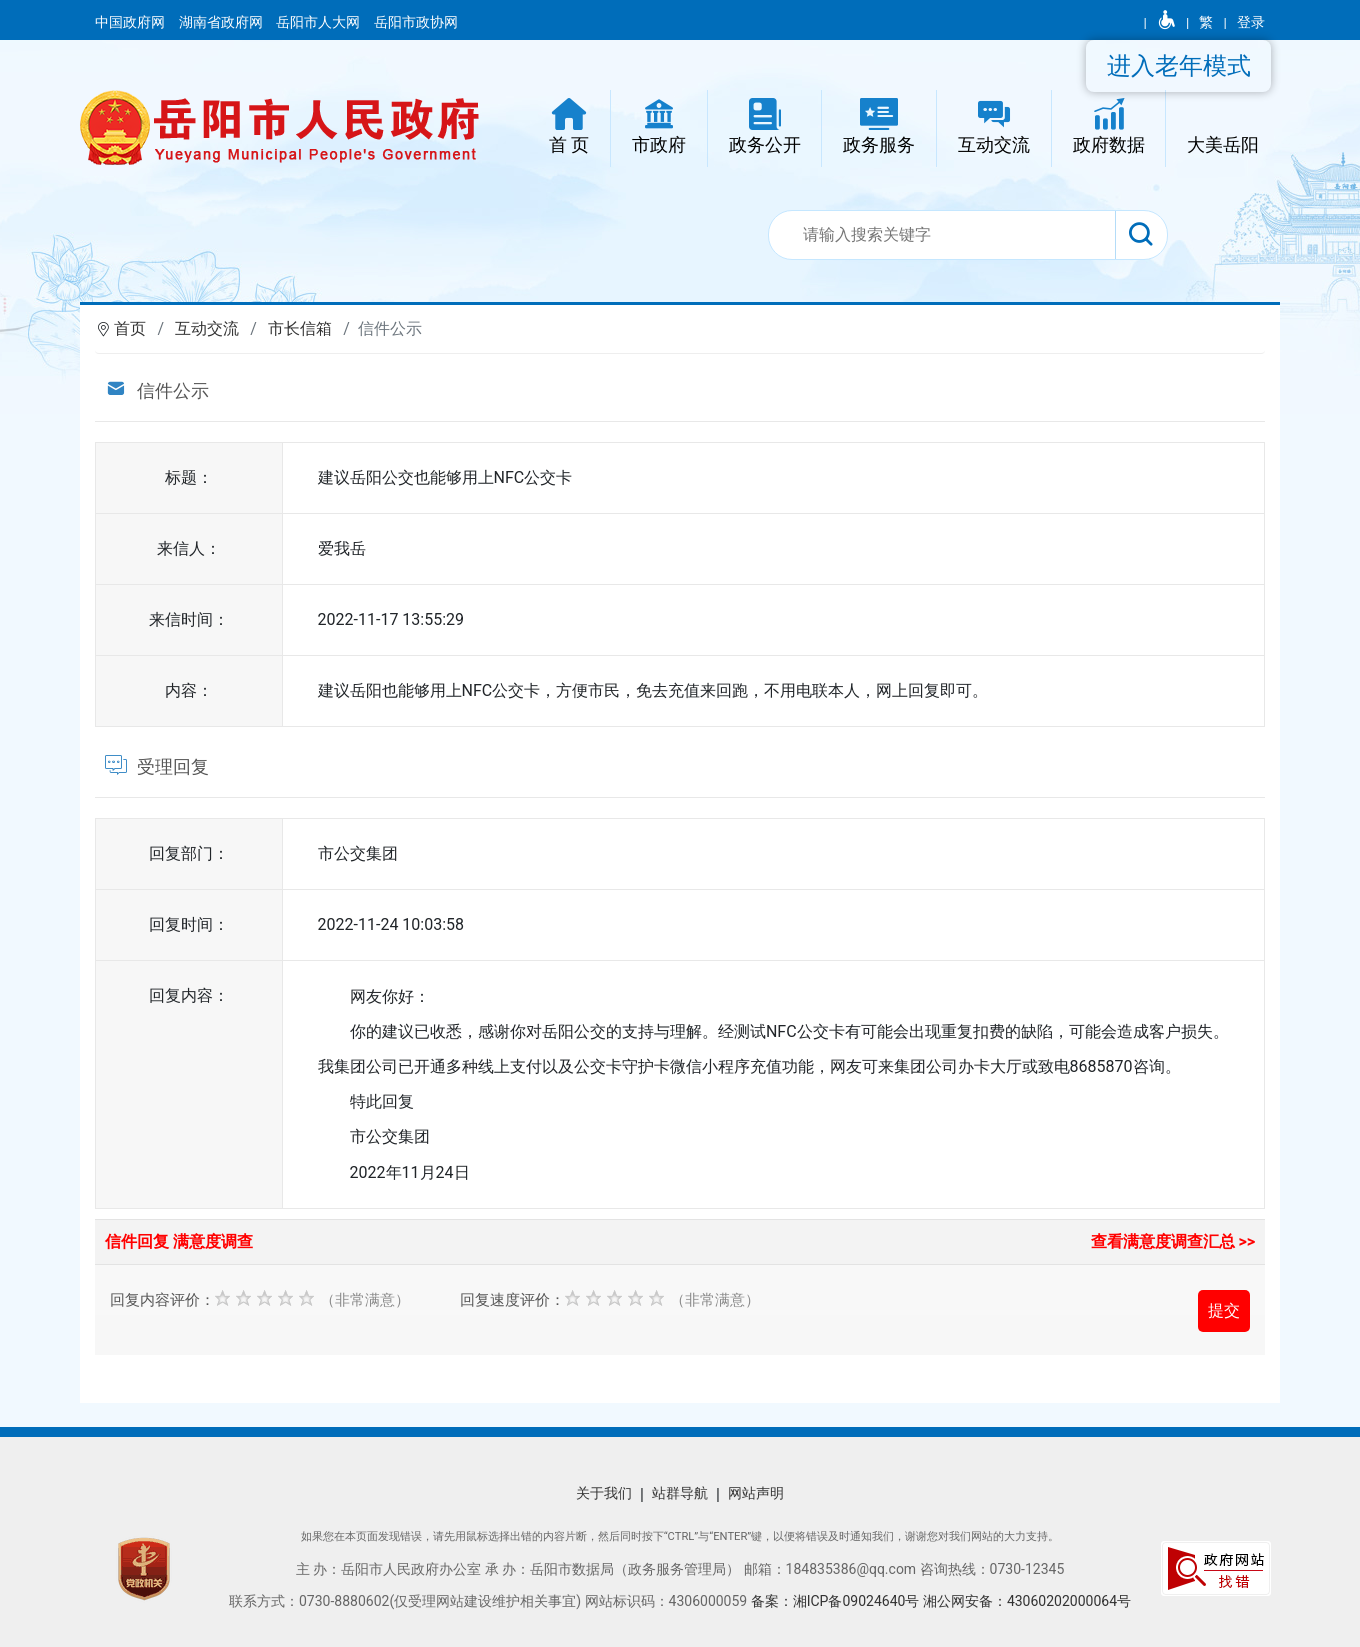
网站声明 (756, 1493)
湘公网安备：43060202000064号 (1027, 1601)
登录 (1251, 22)
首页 (130, 328)
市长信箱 (300, 328)
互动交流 (207, 328)
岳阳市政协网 (416, 22)
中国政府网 (131, 22)
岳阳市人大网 (319, 22)
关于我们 (604, 1493)
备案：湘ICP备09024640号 (837, 1601)
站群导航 (680, 1493)
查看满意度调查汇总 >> (1173, 1241)
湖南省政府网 (222, 22)
